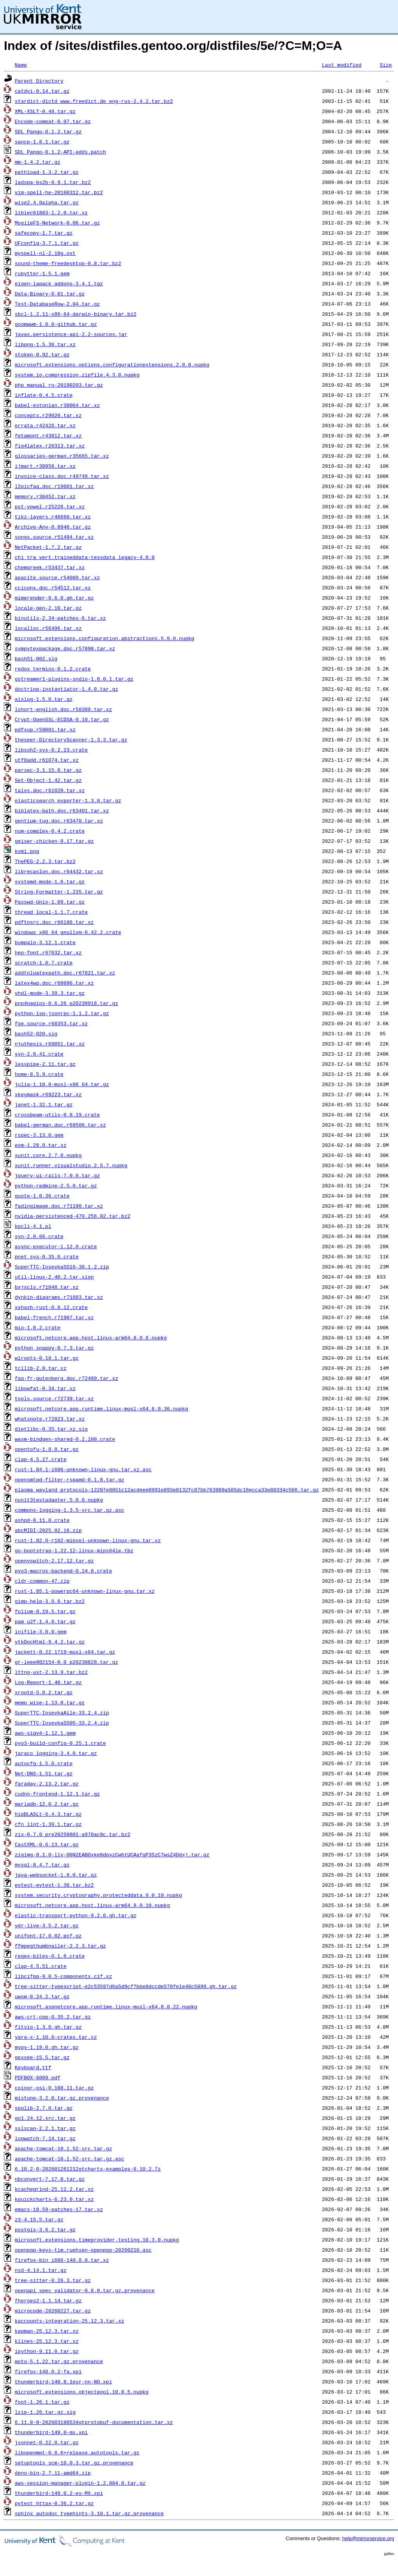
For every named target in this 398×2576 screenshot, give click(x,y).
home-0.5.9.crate (39, 1073)
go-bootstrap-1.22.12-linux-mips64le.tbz (74, 1550)
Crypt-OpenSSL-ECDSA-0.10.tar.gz (62, 719)
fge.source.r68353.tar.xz (51, 1023)
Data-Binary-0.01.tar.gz (50, 293)
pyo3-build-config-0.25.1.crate (60, 1742)
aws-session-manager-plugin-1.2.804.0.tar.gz (80, 2482)
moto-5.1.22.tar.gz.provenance (59, 2361)
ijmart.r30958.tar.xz (45, 465)
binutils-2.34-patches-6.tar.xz (60, 617)
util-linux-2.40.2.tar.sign (54, 1276)
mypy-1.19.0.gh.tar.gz (47, 2047)
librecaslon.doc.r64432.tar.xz (59, 871)
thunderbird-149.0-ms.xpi (51, 2432)
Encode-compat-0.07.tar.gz (53, 121)
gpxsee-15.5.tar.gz (42, 2057)
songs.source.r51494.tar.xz (54, 536)
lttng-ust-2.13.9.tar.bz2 (51, 1671)
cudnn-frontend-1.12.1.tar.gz (57, 1793)
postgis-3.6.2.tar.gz (45, 2229)
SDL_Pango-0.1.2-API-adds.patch (60, 151)
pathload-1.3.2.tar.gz (47, 171)
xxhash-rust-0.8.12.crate (51, 1307)
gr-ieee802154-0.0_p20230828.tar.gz (66, 1661)
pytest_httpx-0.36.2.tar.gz (54, 2503)
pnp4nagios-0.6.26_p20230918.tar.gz (66, 1003)
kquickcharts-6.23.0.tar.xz (54, 2199)
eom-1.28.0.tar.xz (41, 1144)
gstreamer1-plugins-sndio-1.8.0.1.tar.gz (74, 678)
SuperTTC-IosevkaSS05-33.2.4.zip (62, 1722)
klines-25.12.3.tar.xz (47, 2340)
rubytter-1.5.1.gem (42, 273)
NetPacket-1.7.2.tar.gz (48, 546)
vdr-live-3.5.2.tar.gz (47, 1925)
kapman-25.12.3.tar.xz (47, 2330)
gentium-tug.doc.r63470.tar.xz (59, 820)
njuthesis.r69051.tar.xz (50, 1043)
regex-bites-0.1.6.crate (50, 1955)
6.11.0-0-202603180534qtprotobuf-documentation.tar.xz (94, 2422)
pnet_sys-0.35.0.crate (47, 1256)
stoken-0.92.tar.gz (42, 354)
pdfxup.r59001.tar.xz (45, 729)
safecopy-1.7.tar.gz (44, 232)
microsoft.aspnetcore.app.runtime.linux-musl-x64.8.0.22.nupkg (106, 2006)
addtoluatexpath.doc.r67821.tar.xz (65, 972)
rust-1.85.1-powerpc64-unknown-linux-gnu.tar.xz (85, 1590)
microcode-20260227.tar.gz (53, 2310)
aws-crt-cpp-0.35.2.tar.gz (53, 2016)
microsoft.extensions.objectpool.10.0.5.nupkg (82, 2391)
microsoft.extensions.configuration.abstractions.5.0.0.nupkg (104, 638)
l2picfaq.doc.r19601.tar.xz (54, 486)
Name (21, 64)
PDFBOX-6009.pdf (37, 2077)
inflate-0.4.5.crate (44, 394)
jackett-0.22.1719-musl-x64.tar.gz (65, 1651)
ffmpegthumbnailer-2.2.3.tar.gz (60, 1945)
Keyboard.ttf (33, 2067)
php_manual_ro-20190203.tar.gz (59, 384)
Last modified (341, 64)
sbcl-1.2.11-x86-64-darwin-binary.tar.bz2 (75, 313)
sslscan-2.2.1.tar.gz (45, 2128)
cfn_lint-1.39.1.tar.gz (48, 1824)
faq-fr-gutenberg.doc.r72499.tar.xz (66, 1378)
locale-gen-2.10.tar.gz (48, 607)
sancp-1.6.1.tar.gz (42, 141)
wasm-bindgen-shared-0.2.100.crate (65, 1438)
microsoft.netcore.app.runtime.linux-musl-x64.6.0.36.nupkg (101, 1408)
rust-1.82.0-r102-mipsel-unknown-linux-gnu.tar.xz (88, 1540)
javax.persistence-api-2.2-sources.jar (71, 334)
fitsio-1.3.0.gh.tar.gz (48, 2026)
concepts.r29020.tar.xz (48, 415)
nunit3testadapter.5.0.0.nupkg (59, 1499)
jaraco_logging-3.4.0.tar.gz (56, 1753)
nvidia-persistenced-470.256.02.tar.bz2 (72, 1215)
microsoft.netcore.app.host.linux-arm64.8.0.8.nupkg (91, 1337)
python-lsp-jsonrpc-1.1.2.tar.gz (62, 1013)
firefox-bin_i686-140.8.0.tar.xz (62, 2259)
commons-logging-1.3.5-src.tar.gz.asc (69, 1509)
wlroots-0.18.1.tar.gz (47, 1357)
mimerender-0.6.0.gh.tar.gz (54, 597)
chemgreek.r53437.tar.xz (50, 567)
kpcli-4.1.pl (33, 1226)
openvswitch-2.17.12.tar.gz (54, 1560)
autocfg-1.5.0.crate (44, 1763)
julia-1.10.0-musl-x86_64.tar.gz (62, 1084)
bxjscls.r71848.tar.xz (47, 1286)
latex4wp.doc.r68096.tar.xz (54, 982)
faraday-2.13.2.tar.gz (47, 1783)
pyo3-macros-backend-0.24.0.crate (63, 1570)
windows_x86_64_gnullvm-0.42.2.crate (68, 932)
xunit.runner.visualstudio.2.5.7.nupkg (71, 1165)
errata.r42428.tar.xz (45, 425)
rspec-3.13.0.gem (39, 1134)
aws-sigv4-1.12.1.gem (45, 1732)
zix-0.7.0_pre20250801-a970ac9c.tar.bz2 (72, 1834)
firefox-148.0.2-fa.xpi (48, 2371)
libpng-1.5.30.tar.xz (45, 344)
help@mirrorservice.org (368, 2538)
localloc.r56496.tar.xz (48, 628)
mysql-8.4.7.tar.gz (42, 1864)
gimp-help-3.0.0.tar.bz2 (50, 1601)
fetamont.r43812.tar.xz (48, 435)
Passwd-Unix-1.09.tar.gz (50, 901)
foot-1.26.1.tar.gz (42, 2401)
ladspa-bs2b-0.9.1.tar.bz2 (53, 182)
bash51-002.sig (36, 658)
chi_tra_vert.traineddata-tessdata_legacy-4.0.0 (85, 557)
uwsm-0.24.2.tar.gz (42, 1996)
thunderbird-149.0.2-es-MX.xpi (59, 2492)
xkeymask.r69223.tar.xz (48, 1094)
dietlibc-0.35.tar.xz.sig (51, 1428)
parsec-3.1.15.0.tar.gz (48, 769)
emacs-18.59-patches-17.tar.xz (59, 2209)
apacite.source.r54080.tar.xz (57, 577)
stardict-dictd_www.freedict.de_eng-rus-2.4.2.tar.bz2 (94, 100)
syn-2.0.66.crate (39, 1236)
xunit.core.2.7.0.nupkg (48, 1155)
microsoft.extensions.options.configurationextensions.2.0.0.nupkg (112, 364)
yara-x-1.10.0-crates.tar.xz (56, 2036)
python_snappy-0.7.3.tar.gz (54, 1347)
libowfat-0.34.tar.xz (45, 1388)
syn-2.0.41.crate (39, 1053)
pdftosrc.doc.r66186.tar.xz (54, 921)
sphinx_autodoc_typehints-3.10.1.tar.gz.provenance (89, 2513)
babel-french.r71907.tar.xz (54, 1317)
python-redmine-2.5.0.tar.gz (56, 1185)
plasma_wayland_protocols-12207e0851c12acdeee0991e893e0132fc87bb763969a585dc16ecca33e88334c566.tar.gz (167, 1489)
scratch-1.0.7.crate (44, 962)
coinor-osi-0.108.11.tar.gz (54, 2087)
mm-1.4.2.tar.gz (37, 161)
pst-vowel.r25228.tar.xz (50, 506)
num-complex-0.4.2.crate (50, 830)
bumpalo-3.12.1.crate (45, 942)
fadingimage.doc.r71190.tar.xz (59, 1205)
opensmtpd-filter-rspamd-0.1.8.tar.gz (69, 1479)
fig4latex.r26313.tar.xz (50, 445)
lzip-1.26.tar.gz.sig (45, 2411)
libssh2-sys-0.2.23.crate (51, 749)
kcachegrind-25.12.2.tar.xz (54, 2188)
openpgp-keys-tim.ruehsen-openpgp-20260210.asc (83, 2249)
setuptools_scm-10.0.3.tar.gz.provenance (74, 2462)
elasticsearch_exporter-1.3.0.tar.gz (68, 800)
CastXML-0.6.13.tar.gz (47, 1844)
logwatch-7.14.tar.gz (45, 2138)
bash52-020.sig (36, 1033)
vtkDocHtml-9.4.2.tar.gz (50, 1641)
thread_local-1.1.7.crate (51, 911)
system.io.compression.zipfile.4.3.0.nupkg (77, 374)
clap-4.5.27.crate (41, 1459)
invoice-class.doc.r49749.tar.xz (62, 475)
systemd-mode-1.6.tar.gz (50, 881)
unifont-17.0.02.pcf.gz (48, 1935)
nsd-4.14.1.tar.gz (41, 2269)
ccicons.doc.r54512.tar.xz (53, 587)
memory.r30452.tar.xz (45, 496)
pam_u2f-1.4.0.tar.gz (45, 1621)
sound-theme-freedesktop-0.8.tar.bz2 (68, 263)
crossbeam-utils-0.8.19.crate (57, 1114)
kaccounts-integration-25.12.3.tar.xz (69, 2320)
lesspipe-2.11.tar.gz (45, 1063)
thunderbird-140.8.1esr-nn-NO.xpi (63, 2381)
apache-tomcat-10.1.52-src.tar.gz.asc (69, 2158)
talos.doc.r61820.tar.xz (50, 790)
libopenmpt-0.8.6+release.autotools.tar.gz (77, 2452)
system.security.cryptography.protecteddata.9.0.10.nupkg (98, 1894)
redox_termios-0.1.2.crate (53, 668)
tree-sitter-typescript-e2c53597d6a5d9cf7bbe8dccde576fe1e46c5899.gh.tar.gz (126, 1986)
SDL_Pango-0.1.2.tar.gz (48, 131)
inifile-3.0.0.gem (41, 1631)
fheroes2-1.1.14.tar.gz (48, 2300)
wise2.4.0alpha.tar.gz (47, 202)
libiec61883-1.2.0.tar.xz (51, 212)
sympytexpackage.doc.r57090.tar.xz (65, 648)
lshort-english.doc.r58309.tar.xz (63, 709)
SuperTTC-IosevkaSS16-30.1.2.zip (62, 1266)
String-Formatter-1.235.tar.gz (59, 891)
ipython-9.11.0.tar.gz (47, 2351)
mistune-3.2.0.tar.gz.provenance (62, 2097)
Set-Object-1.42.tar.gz (48, 780)
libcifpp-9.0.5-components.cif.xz (63, 1976)
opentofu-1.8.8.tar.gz (47, 1449)
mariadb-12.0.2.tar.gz (47, 1803)
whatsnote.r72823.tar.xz (50, 1418)
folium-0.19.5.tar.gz (45, 1611)
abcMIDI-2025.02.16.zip (48, 1530)
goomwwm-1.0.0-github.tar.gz (56, 323)
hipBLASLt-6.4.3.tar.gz (48, 1813)
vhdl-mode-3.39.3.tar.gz (50, 992)
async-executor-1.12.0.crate (56, 1246)
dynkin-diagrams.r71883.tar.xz (59, 1296)
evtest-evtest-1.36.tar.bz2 (54, 1884)
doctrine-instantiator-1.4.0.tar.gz (66, 688)
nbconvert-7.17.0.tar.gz (50, 2178)
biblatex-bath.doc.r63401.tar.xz (62, 810)
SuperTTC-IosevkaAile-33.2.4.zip (62, 1712)
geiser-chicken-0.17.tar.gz (54, 840)
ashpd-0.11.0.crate (42, 1519)
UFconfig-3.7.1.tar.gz (47, 242)
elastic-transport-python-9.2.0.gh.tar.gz (75, 1915)
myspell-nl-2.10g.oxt (45, 253)
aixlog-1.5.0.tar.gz (44, 698)
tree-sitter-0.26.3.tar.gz (53, 2280)
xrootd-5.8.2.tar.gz (44, 1692)
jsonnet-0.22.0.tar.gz (47, 2442)
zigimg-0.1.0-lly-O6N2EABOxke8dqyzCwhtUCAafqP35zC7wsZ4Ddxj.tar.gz (112, 1854)
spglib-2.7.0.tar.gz (44, 2107)
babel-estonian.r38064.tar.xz (57, 405)
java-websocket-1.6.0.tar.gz (56, 1874)
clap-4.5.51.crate (41, 1965)
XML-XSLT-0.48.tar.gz (45, 111)
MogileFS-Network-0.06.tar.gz (57, 222)
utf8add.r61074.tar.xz (47, 759)
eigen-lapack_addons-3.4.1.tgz (59, 283)
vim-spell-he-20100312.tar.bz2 (59, 192)
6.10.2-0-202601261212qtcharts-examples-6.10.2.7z (88, 2168)
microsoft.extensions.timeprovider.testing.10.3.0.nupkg (97, 2239)
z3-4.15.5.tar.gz (39, 2219)
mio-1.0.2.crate (37, 1327)
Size (386, 64)
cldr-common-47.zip (42, 1580)
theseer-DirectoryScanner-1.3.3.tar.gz (71, 739)
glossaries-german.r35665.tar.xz (62, 455)
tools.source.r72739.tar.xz (54, 1398)
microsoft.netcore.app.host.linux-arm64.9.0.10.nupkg (92, 1905)
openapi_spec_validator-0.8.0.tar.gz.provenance (85, 2290)
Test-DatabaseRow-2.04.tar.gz (57, 303)
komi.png (27, 851)
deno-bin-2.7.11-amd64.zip (53, 2472)
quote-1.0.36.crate (42, 1195)
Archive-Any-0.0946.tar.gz (53, 526)
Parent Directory (39, 80)
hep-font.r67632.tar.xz (48, 952)
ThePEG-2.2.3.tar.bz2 (45, 861)
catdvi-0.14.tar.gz (42, 90)
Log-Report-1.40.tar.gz (48, 1682)
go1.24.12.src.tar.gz (45, 2117)
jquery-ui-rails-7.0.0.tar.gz (57, 1175)
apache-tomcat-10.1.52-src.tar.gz (63, 2148)
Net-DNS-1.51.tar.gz (44, 1773)
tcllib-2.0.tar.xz (41, 1367)
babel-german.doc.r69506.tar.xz (60, 1124)
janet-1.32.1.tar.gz (44, 1104)
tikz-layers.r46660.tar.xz (53, 516)
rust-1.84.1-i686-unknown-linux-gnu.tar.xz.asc (83, 1469)
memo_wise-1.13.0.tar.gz (50, 1702)
